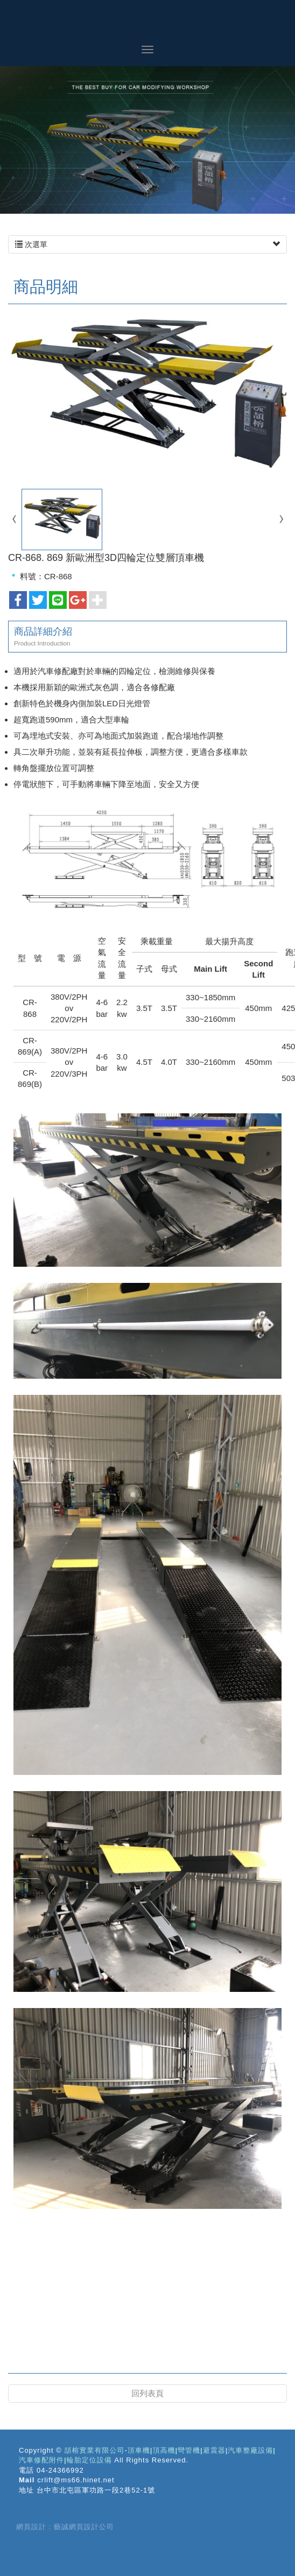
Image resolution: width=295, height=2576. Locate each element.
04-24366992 (60, 2470)
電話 (26, 2470)
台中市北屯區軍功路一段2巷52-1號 (96, 2490)
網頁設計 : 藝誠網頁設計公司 (65, 2527)
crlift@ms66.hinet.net (75, 2480)
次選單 (147, 244)
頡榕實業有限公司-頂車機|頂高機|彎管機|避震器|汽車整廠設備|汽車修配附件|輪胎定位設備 (147, 22)
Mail (26, 2480)
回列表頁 (147, 2393)
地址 (26, 2490)
